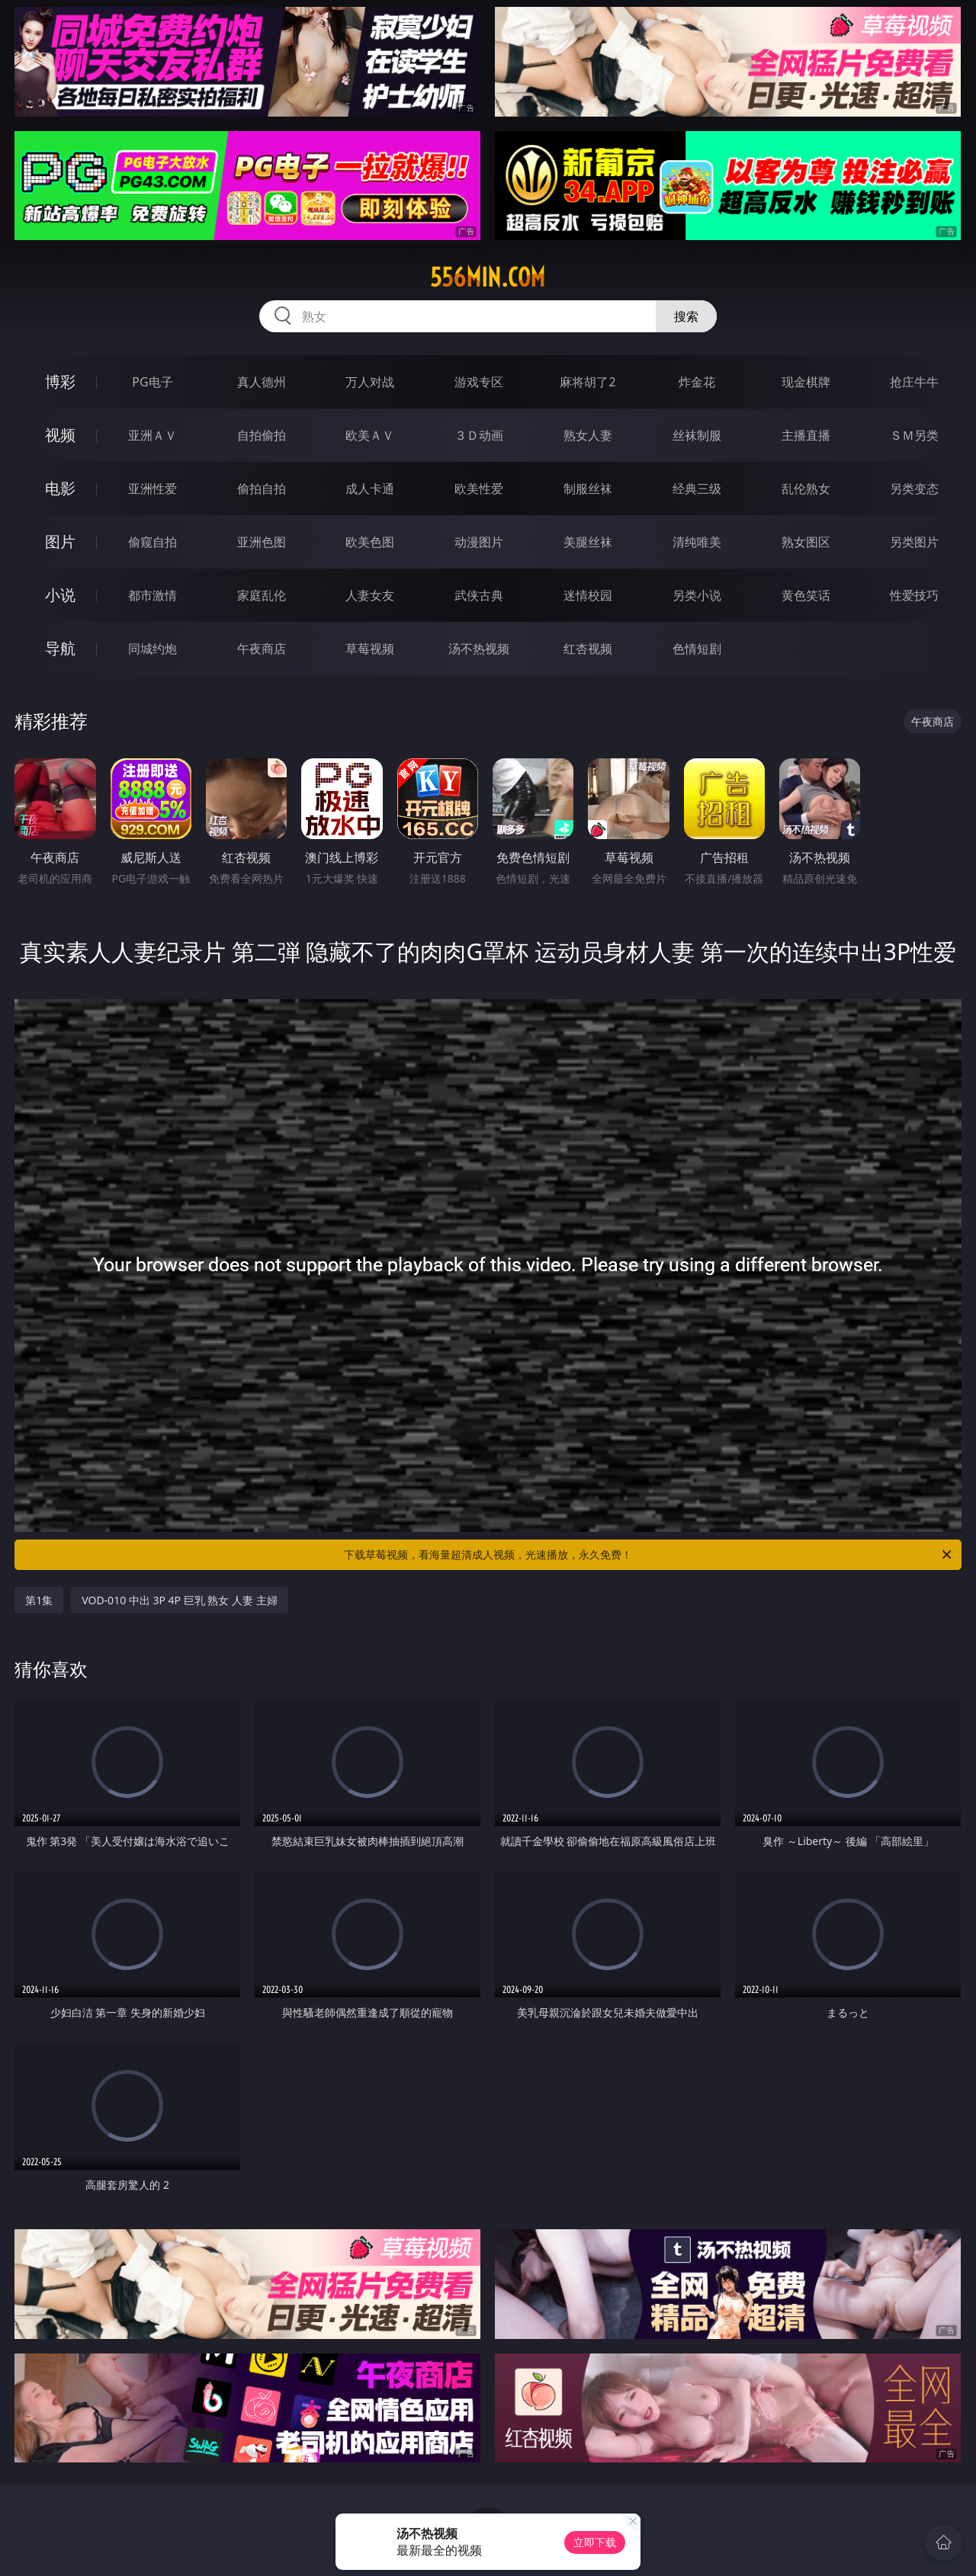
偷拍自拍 (261, 488)
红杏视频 (587, 648)
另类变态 (914, 488)
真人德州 (261, 381)
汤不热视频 (478, 648)
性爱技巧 (914, 595)
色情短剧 (697, 648)
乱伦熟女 (806, 488)
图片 (60, 541)
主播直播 (806, 435)
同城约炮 (152, 648)
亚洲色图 (261, 541)
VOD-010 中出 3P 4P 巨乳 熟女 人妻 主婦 (179, 1600)
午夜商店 (261, 648)
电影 (60, 488)
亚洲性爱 (152, 488)
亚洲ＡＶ (152, 435)
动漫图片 (478, 541)
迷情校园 (587, 595)
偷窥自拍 (152, 541)
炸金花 (697, 381)
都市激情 (152, 595)
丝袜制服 (697, 435)
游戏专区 (478, 381)
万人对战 (369, 381)
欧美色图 (369, 541)
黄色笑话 (806, 595)
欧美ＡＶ (369, 435)
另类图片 (914, 541)
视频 (60, 435)
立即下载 (594, 2542)
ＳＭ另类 (914, 435)
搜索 (686, 316)
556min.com (487, 277)
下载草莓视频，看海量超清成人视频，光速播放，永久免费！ (649, 1555)
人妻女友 (369, 595)
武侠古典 (478, 595)
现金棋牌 (806, 381)
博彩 (60, 381)
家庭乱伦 (261, 595)
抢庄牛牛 (914, 381)
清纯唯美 (697, 541)
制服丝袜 (587, 488)
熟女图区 (806, 541)
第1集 (39, 1600)
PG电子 (152, 381)
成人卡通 (369, 488)
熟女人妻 (587, 435)
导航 (60, 648)
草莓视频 (369, 648)
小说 (60, 595)
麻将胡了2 (587, 381)
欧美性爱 (478, 488)
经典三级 (697, 488)
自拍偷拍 (261, 435)
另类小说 (697, 595)
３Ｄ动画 (478, 435)
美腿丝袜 (587, 541)
